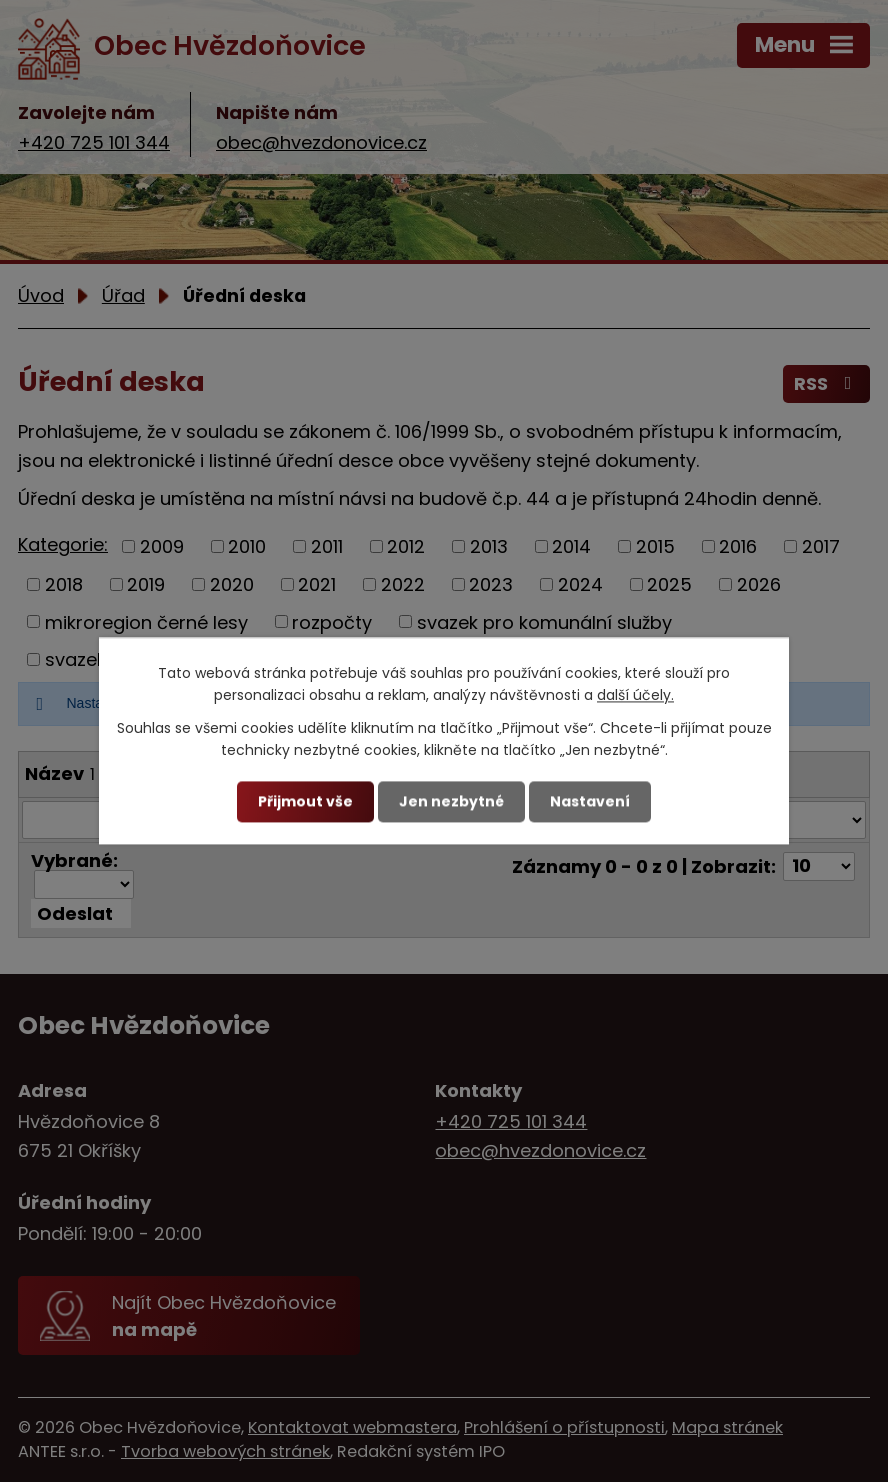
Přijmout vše (305, 801)
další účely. (635, 696)
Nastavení (590, 801)
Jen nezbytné (451, 801)
